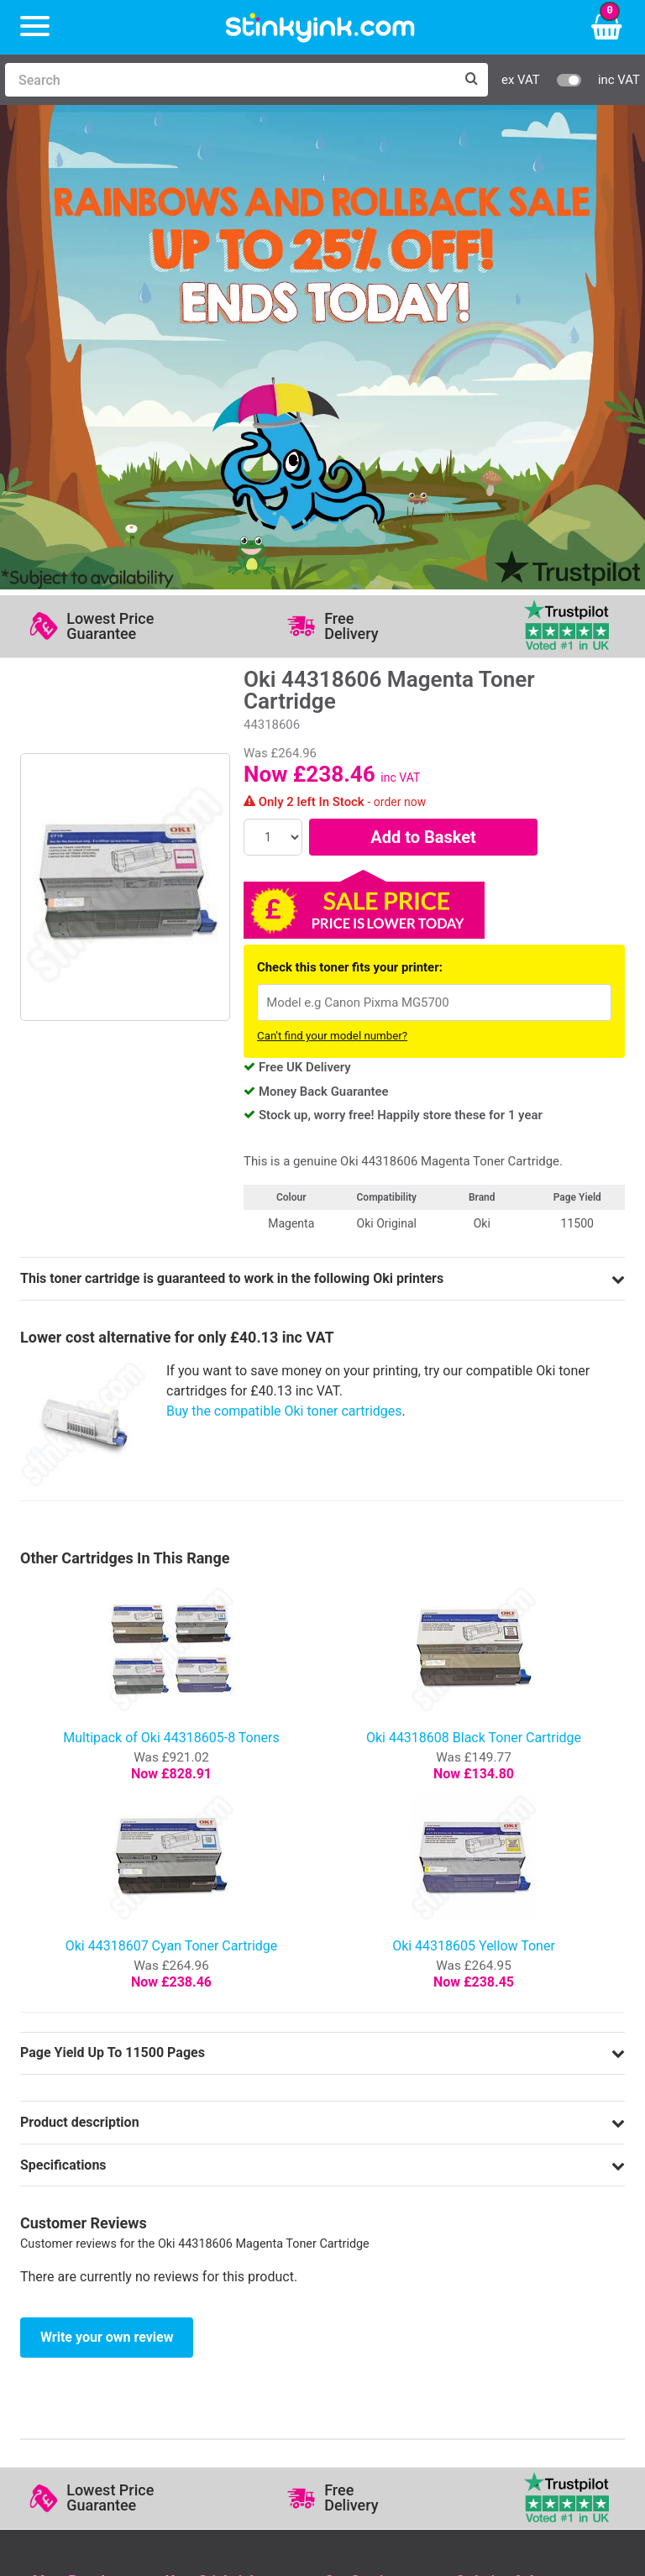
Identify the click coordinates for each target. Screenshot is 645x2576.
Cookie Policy (364, 2233)
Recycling (194, 2209)
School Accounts (505, 2183)
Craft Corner (202, 2233)
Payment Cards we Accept (533, 2209)
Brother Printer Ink (87, 2209)
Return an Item (209, 2183)
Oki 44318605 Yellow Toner (473, 1476)
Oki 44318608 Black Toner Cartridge (473, 1267)
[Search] (229, 80)
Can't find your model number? (332, 566)
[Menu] (35, 27)
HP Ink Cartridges (85, 2135)
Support (347, 2135)
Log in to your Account (232, 2135)
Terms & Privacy (372, 2209)
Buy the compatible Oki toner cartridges (284, 941)
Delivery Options (503, 2135)
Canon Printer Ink (84, 2159)
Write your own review (106, 1867)
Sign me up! (71, 2326)
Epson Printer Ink (83, 2183)
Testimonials (362, 2159)
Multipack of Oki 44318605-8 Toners (171, 1267)
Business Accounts (512, 2159)
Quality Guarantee (377, 2183)
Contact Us (198, 2159)
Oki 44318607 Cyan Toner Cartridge (172, 1476)
